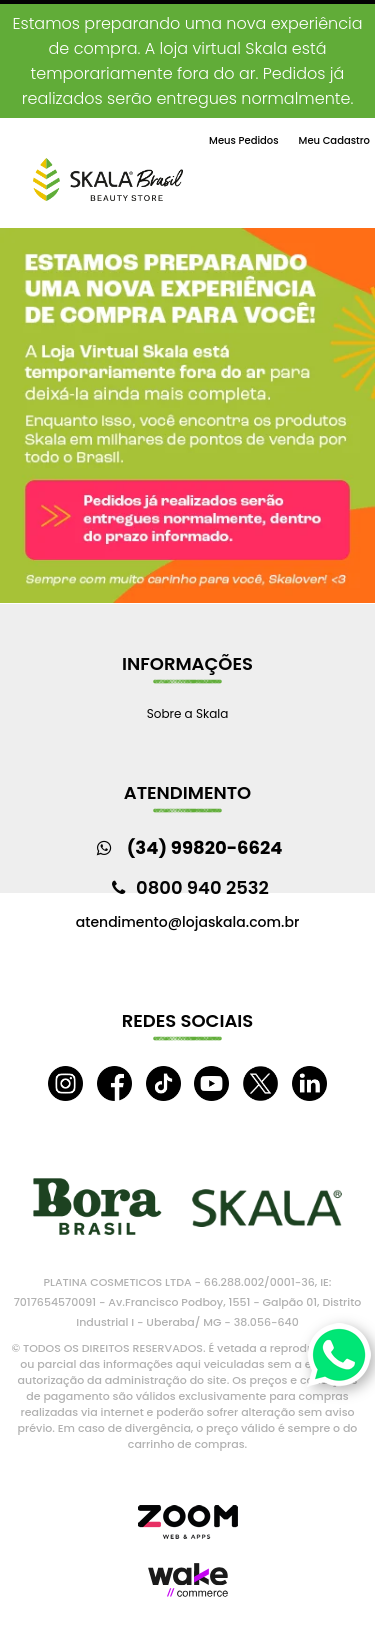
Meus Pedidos (243, 140)
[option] (187, 415)
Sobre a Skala (188, 713)
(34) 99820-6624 (205, 847)
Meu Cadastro (334, 140)
